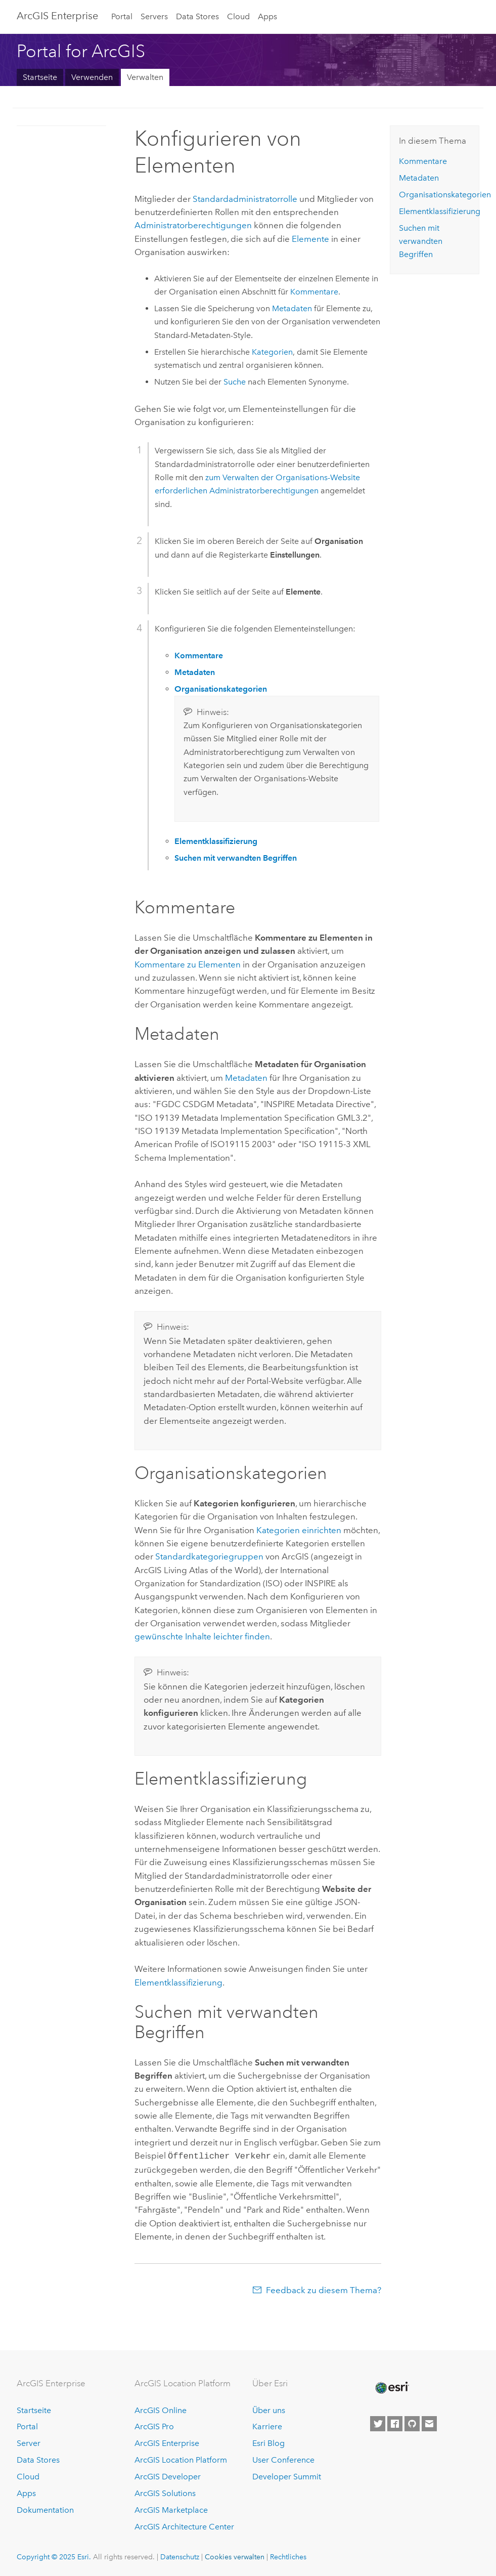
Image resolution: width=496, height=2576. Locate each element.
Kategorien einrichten (298, 1530)
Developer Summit (286, 2475)
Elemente (310, 239)
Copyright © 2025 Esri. (54, 2556)
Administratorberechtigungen (193, 225)
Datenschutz (179, 2556)
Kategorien (272, 352)
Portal (121, 16)
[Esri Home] (391, 2386)
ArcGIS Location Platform (180, 2459)
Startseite (40, 77)
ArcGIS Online (160, 2409)
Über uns (268, 2409)
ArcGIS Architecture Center (184, 2525)
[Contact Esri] (429, 2422)
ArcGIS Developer (167, 2475)
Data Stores (197, 16)
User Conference (283, 2459)
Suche (234, 382)
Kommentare (314, 292)
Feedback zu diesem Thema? (323, 2289)
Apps (267, 16)
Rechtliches (288, 2556)
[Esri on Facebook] (394, 2422)
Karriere (267, 2426)
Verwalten (145, 77)
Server (28, 2442)
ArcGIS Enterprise (57, 16)
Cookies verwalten (234, 2556)
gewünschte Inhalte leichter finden (202, 1636)
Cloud (238, 16)
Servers (154, 16)
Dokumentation (45, 2509)
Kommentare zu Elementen (187, 964)
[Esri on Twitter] (377, 2422)
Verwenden (92, 77)
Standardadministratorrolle (245, 199)
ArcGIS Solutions (165, 2492)
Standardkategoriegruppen (209, 1556)
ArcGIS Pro (154, 2426)
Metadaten (292, 308)
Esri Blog (268, 2442)
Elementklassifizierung (178, 1982)
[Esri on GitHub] (412, 2422)
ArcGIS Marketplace (171, 2509)
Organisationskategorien (445, 194)
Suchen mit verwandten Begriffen (420, 241)
